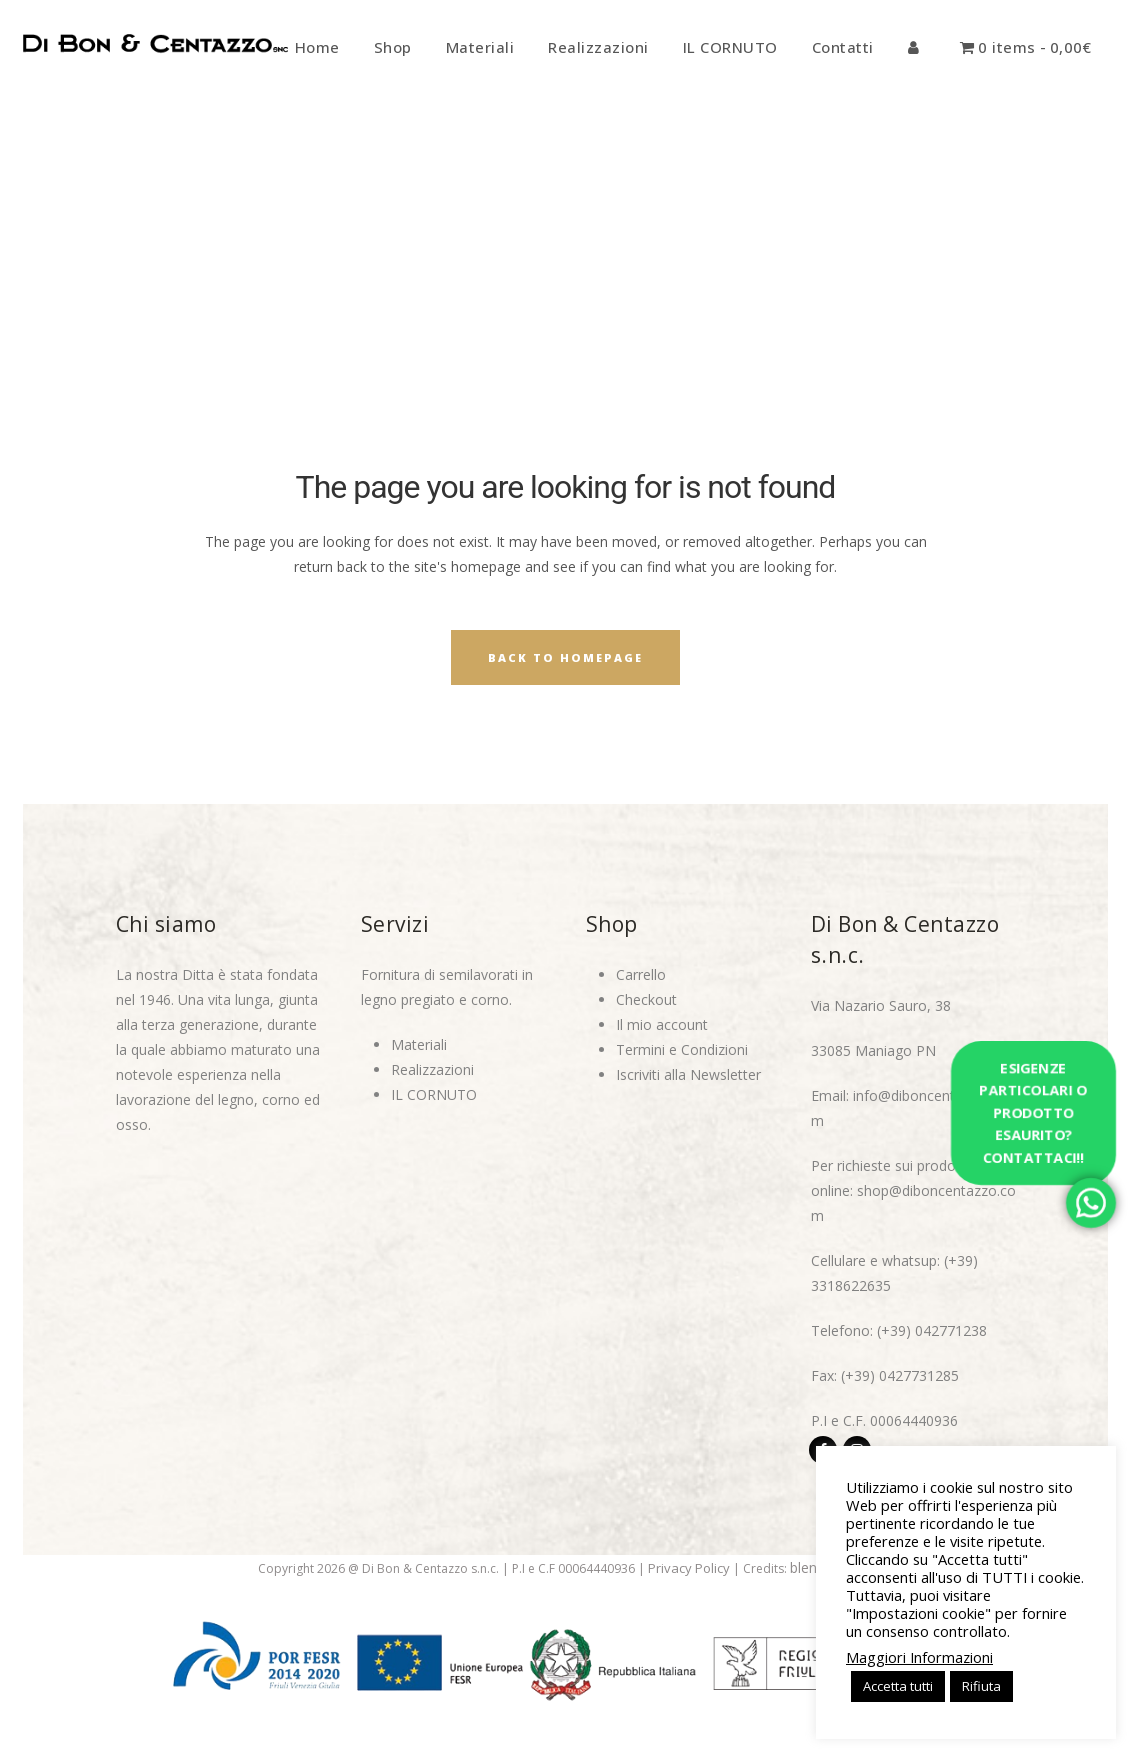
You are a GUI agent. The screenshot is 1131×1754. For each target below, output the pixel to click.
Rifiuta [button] (981, 1686)
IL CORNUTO (434, 1094)
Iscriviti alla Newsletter (688, 1074)
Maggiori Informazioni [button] (919, 1657)
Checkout (646, 999)
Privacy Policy (689, 1568)
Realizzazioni (432, 1069)
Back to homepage (565, 657)
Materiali (419, 1044)
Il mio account (662, 1024)
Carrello (641, 974)
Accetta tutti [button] (898, 1686)
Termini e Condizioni (682, 1049)
